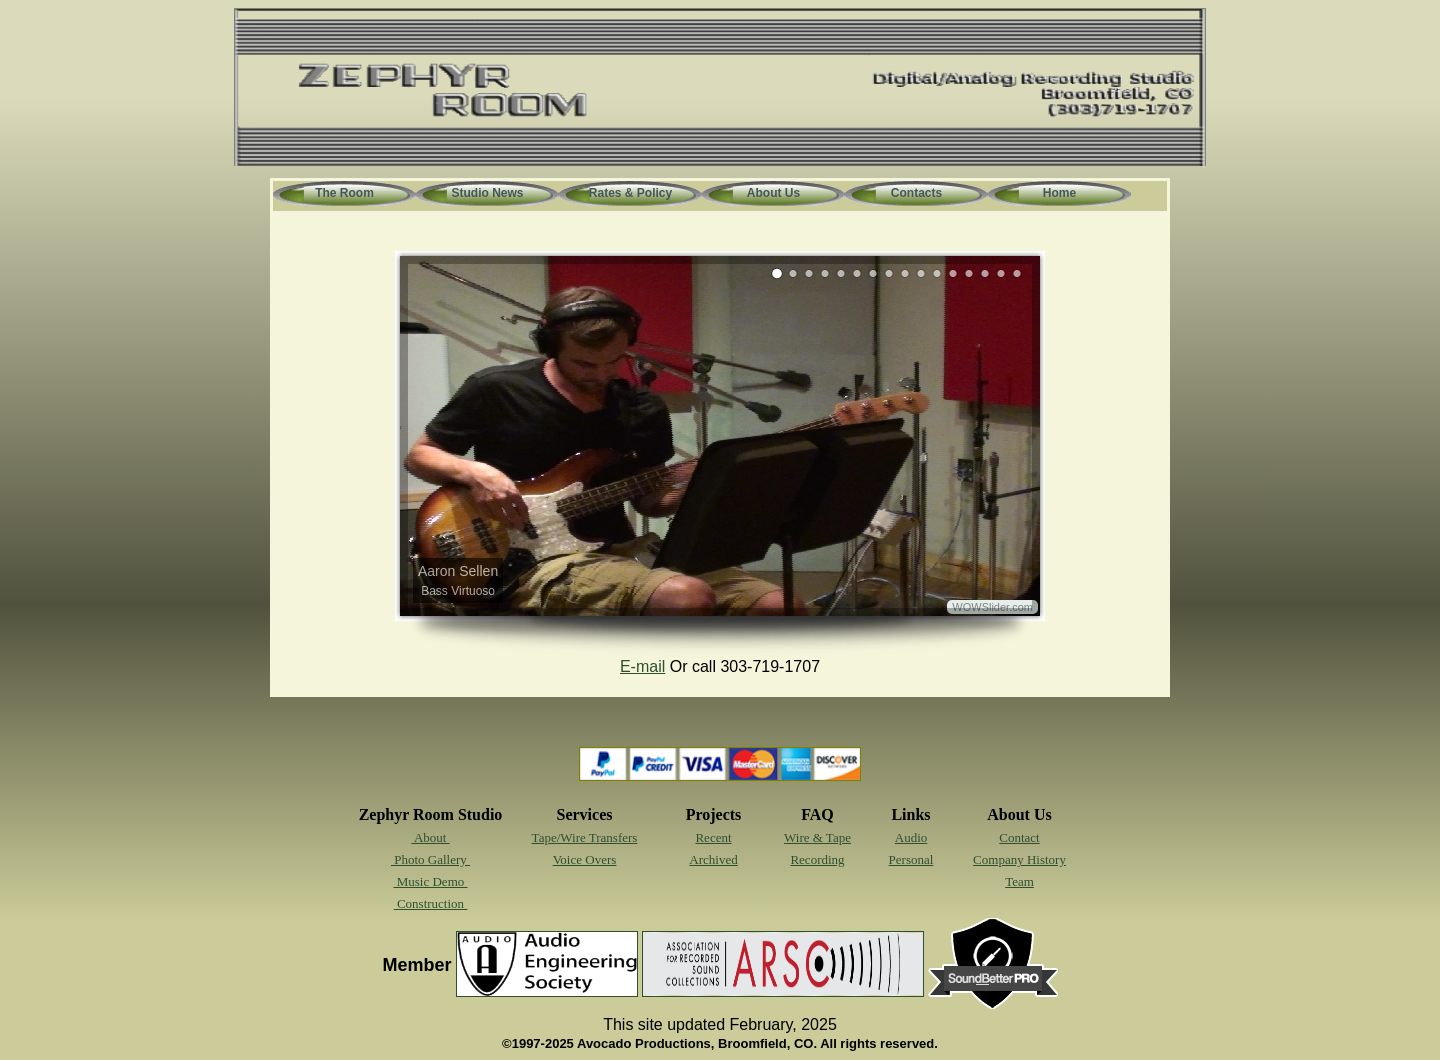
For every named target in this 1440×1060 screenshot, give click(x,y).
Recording (817, 859)
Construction (431, 903)
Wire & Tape (817, 837)
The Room (344, 193)
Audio (911, 837)
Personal (911, 859)
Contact (1019, 837)
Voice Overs (585, 859)
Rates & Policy (630, 193)
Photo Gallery (430, 859)
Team (1019, 881)
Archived (713, 859)
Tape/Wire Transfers (585, 837)
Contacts (916, 193)
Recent (713, 837)
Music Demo (430, 881)
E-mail (642, 666)
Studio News (487, 193)
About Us (773, 193)
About (430, 837)
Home (1059, 193)
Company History (1019, 859)
